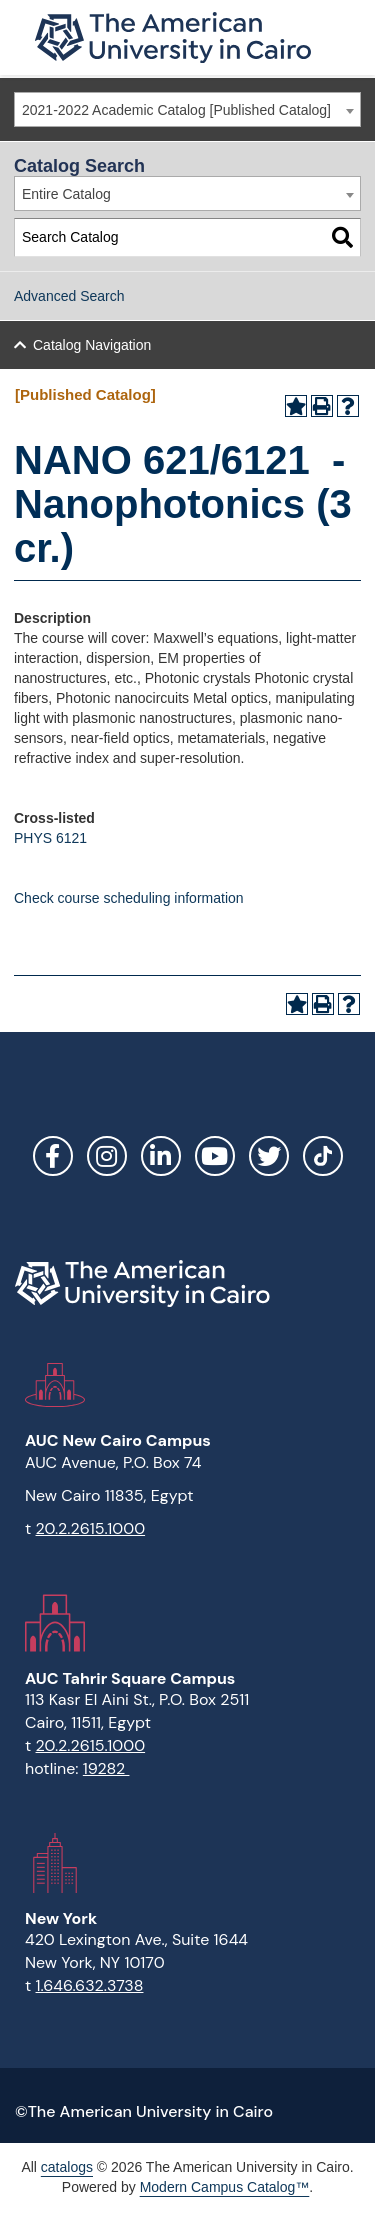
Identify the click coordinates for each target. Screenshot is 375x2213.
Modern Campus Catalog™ (225, 2187)
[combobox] (187, 109)
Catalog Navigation (92, 345)
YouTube (215, 1156)
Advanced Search (69, 296)
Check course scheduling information (129, 898)
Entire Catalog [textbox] (66, 194)
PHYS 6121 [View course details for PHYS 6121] (50, 838)
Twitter (269, 1156)
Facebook (53, 1156)
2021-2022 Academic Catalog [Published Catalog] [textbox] (176, 110)
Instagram (107, 1156)
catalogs (67, 2167)
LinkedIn (161, 1156)
